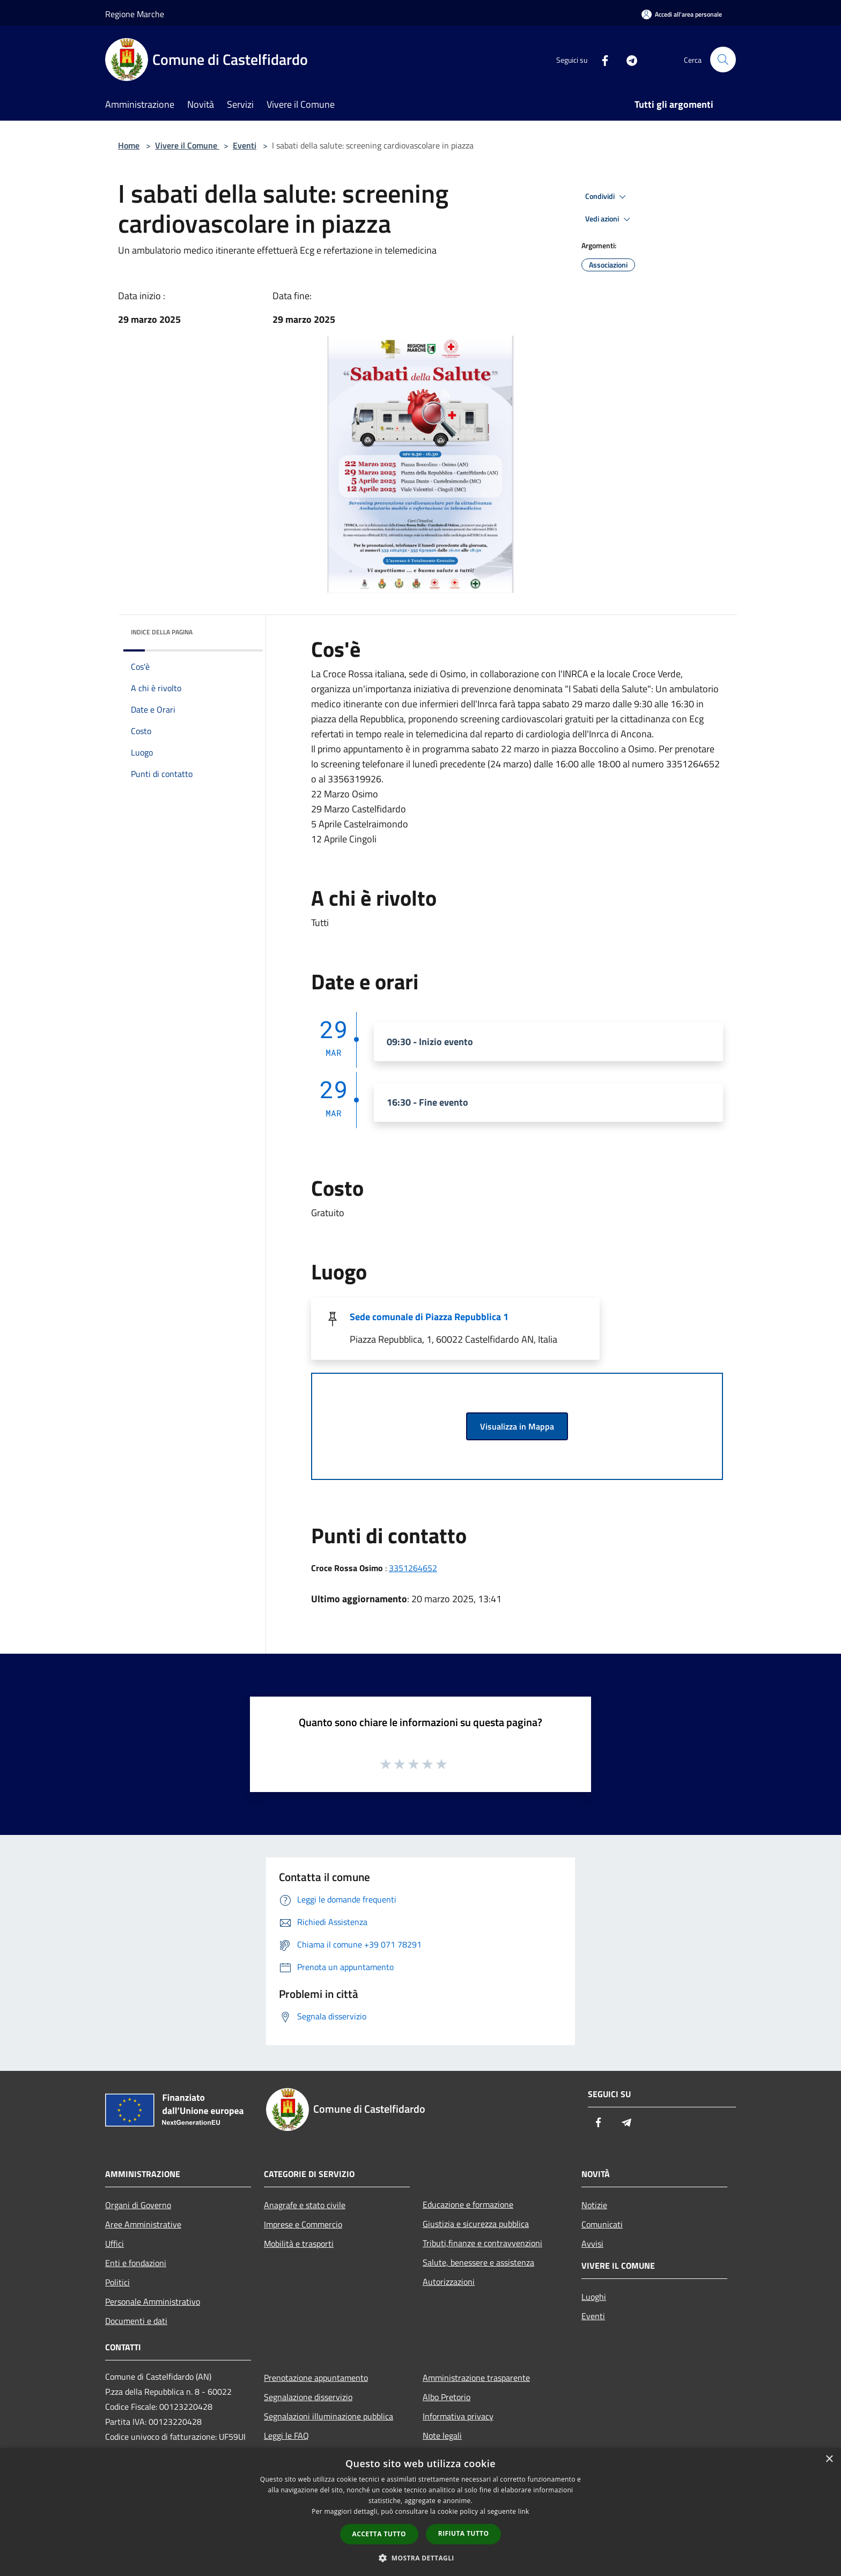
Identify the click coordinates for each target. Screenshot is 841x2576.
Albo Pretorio (446, 2396)
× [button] (829, 2459)
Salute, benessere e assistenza (478, 2262)
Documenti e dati (136, 2320)
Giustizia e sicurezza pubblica (476, 2223)
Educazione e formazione (468, 2204)
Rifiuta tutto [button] (463, 2533)
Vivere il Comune (187, 145)
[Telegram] (627, 59)
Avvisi (592, 2243)
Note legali (442, 2435)
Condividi (607, 196)
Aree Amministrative (143, 2224)
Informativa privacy (458, 2416)
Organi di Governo (138, 2205)
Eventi (244, 145)
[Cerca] (723, 59)
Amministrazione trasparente (476, 2377)
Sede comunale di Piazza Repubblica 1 (429, 1316)
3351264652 (413, 1567)
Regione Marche (134, 14)
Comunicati (602, 2224)
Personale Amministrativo (152, 2301)
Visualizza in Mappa (517, 1426)
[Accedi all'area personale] (682, 14)
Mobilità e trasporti (299, 2243)
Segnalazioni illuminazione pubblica (328, 2416)
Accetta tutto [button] (379, 2533)
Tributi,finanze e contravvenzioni (482, 2243)
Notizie (594, 2205)
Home (128, 145)
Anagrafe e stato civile (304, 2205)
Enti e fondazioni (135, 2262)
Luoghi (593, 2296)
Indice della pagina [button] (162, 632)
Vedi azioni (609, 219)
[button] (420, 2557)
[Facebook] (600, 59)
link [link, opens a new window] (523, 2511)
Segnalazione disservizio (308, 2396)
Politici (117, 2282)
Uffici (114, 2243)
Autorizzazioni (449, 2281)
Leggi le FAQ (286, 2435)
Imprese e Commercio (303, 2224)
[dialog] (420, 2512)
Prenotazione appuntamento (316, 2377)
